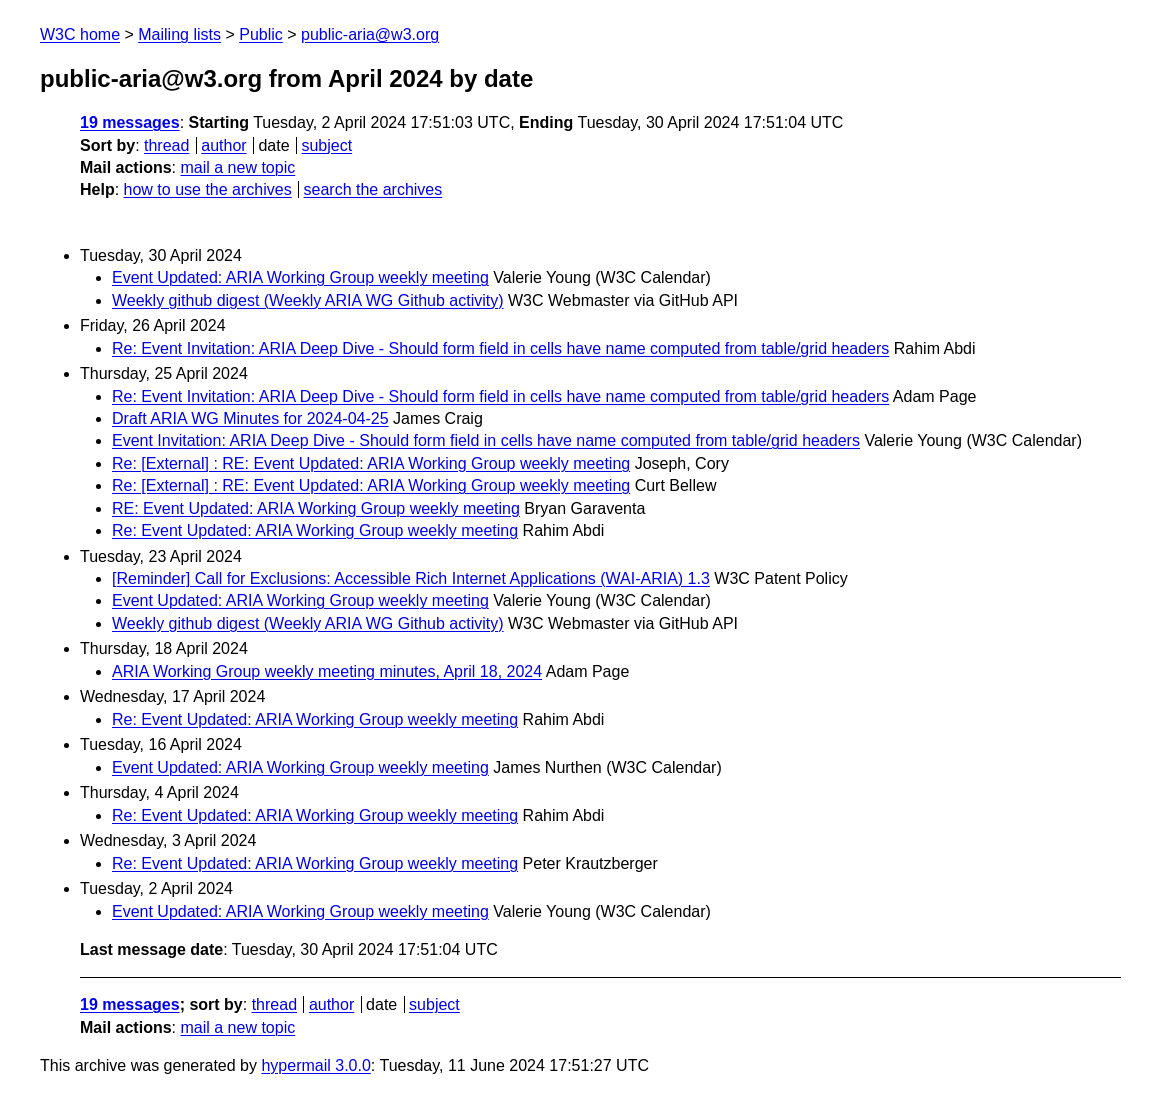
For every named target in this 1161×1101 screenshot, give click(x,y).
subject (326, 145)
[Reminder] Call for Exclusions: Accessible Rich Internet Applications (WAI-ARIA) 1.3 (411, 578)
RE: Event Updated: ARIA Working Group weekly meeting (316, 508)
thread (166, 145)
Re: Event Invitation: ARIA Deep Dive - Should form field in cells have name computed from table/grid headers (500, 348)
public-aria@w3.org (370, 34)
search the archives (373, 189)
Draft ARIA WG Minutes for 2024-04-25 (250, 418)
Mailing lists (179, 34)
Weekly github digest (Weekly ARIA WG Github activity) (308, 300)
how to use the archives (208, 189)
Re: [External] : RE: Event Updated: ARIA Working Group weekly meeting (371, 463)
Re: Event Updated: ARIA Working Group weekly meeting (315, 530)
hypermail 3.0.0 (315, 1065)
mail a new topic (237, 167)
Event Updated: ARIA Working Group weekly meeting (300, 277)
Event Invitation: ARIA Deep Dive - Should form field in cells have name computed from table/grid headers (486, 440)
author (223, 145)
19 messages (130, 122)
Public (261, 34)
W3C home (80, 34)
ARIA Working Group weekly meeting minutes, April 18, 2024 (327, 671)
